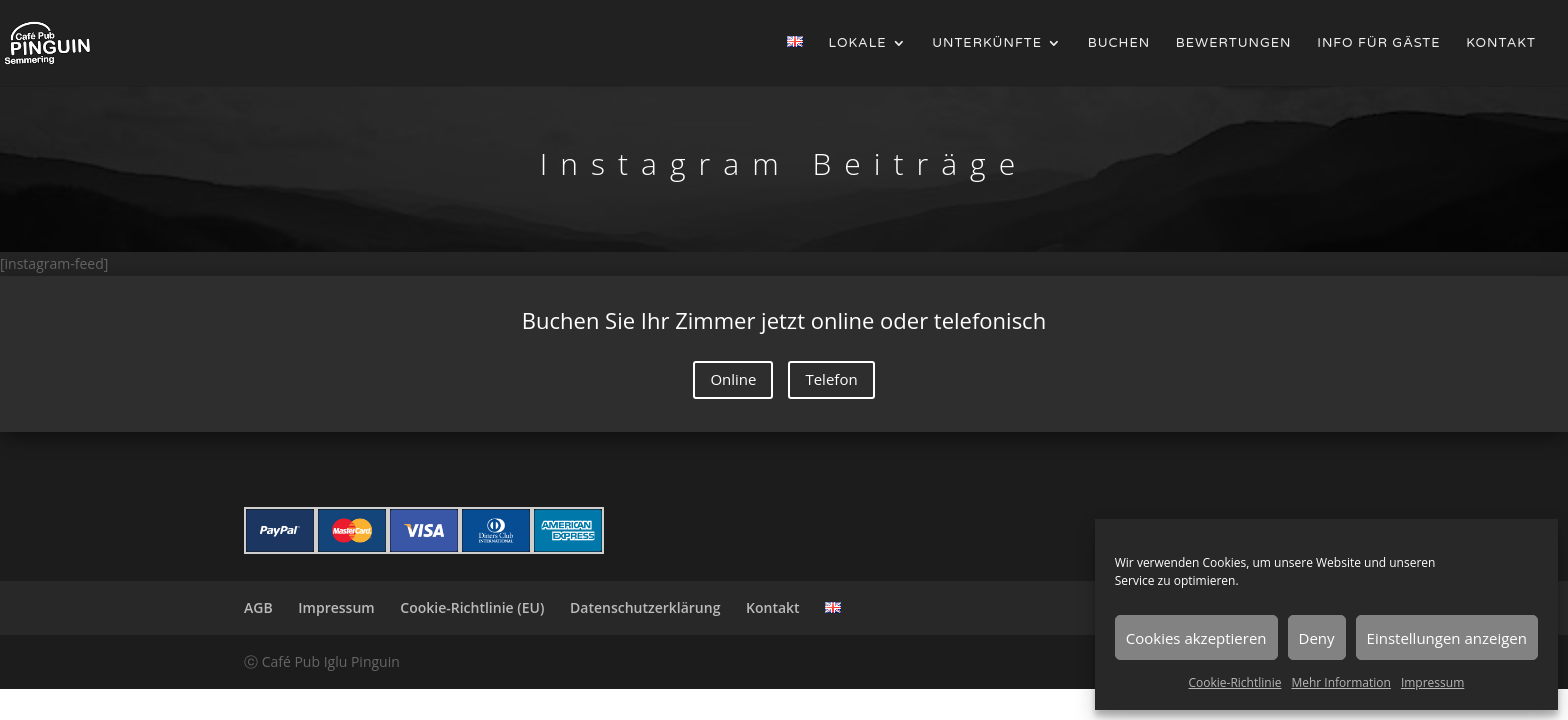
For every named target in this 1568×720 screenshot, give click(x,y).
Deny (1317, 638)
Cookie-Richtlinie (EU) (472, 607)
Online (733, 379)
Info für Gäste (1378, 43)
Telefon (831, 379)
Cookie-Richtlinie (1235, 682)
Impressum (1432, 682)
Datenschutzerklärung (645, 607)
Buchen (1119, 43)
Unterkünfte (987, 43)
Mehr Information (1340, 682)
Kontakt (1501, 43)
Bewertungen (1234, 43)
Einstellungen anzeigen (1447, 638)
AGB (258, 607)
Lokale (858, 43)
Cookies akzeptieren (1196, 638)
